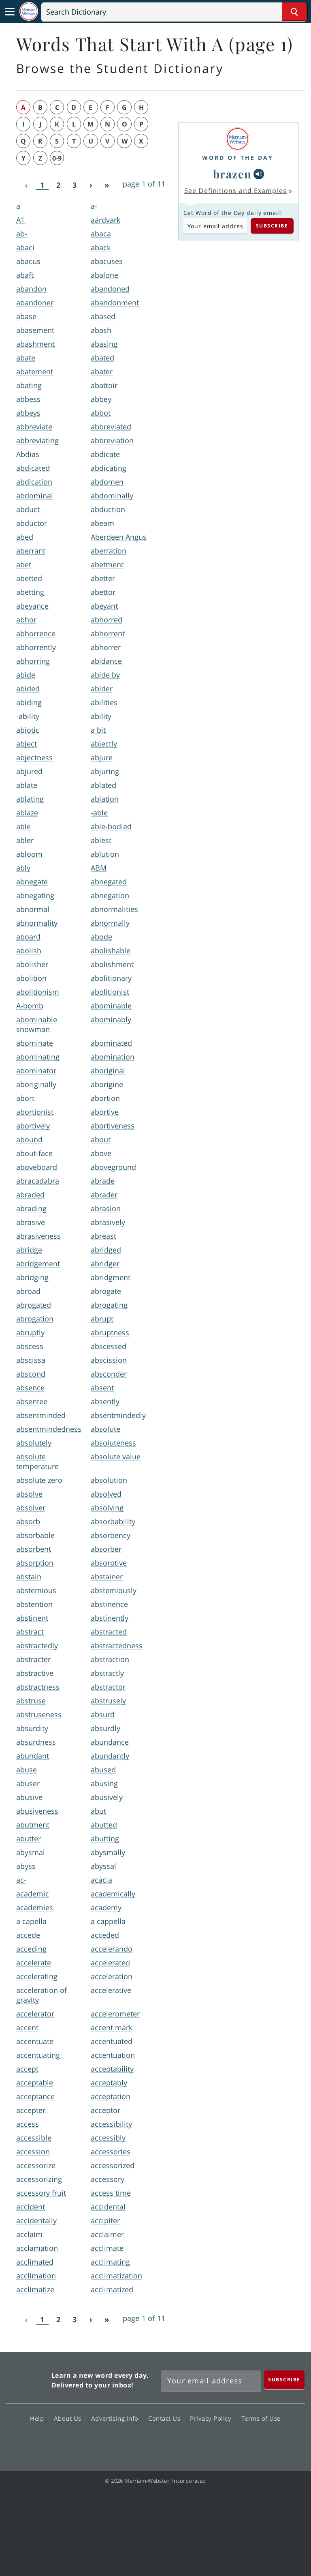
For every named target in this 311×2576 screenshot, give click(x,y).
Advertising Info (117, 2418)
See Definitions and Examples (235, 190)
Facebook (112, 2442)
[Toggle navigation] (9, 12)
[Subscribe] (284, 2379)
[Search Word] (294, 11)
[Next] (90, 185)
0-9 (57, 158)
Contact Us (166, 2418)
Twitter (141, 2442)
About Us (70, 2418)
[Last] (106, 185)
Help (39, 2418)
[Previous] (25, 185)
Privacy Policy (213, 2418)
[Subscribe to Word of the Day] (215, 226)
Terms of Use (261, 2418)
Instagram (199, 2442)
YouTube (170, 2442)
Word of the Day (237, 157)
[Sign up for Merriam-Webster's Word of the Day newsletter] (211, 2380)
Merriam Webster (28, 2379)
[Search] (174, 11)
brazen (232, 173)
